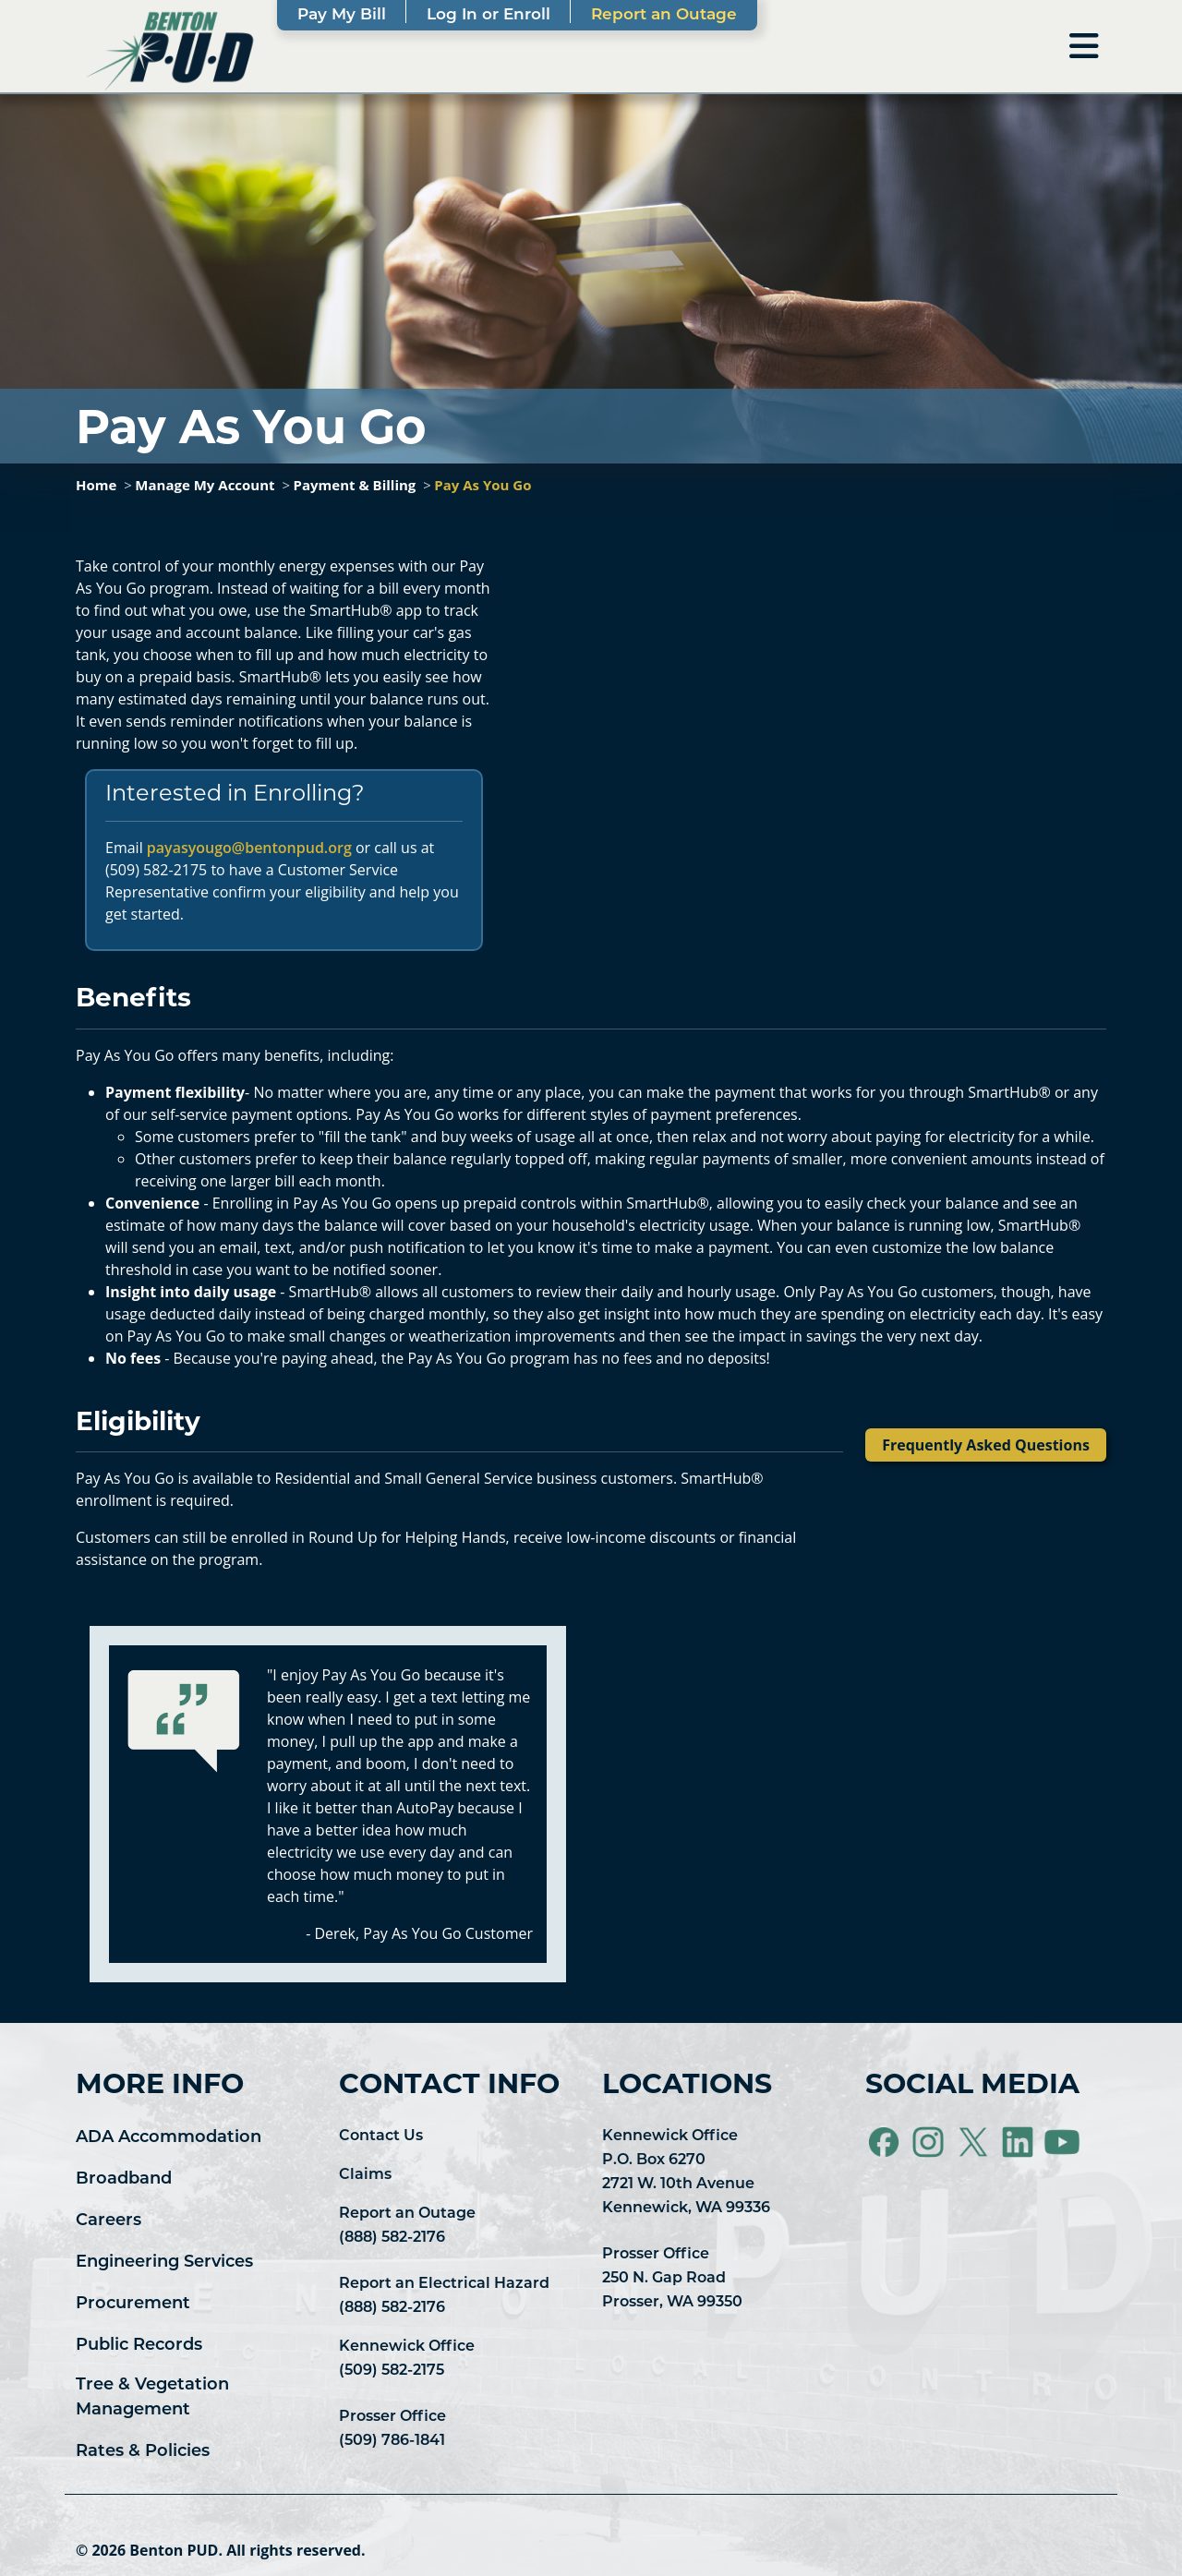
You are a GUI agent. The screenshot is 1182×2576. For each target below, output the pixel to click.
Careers (108, 2221)
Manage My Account (204, 484)
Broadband (124, 2179)
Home (96, 484)
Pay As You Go (482, 484)
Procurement (133, 2304)
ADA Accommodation (168, 2138)
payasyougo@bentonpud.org (249, 847)
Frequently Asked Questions (986, 1445)
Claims (365, 2175)
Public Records (139, 2345)
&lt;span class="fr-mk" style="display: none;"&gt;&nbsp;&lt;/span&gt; (810, 721)
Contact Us (381, 2136)
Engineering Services (164, 2262)
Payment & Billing (355, 484)
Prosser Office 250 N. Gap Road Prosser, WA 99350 (672, 2278)
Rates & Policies (143, 2452)
